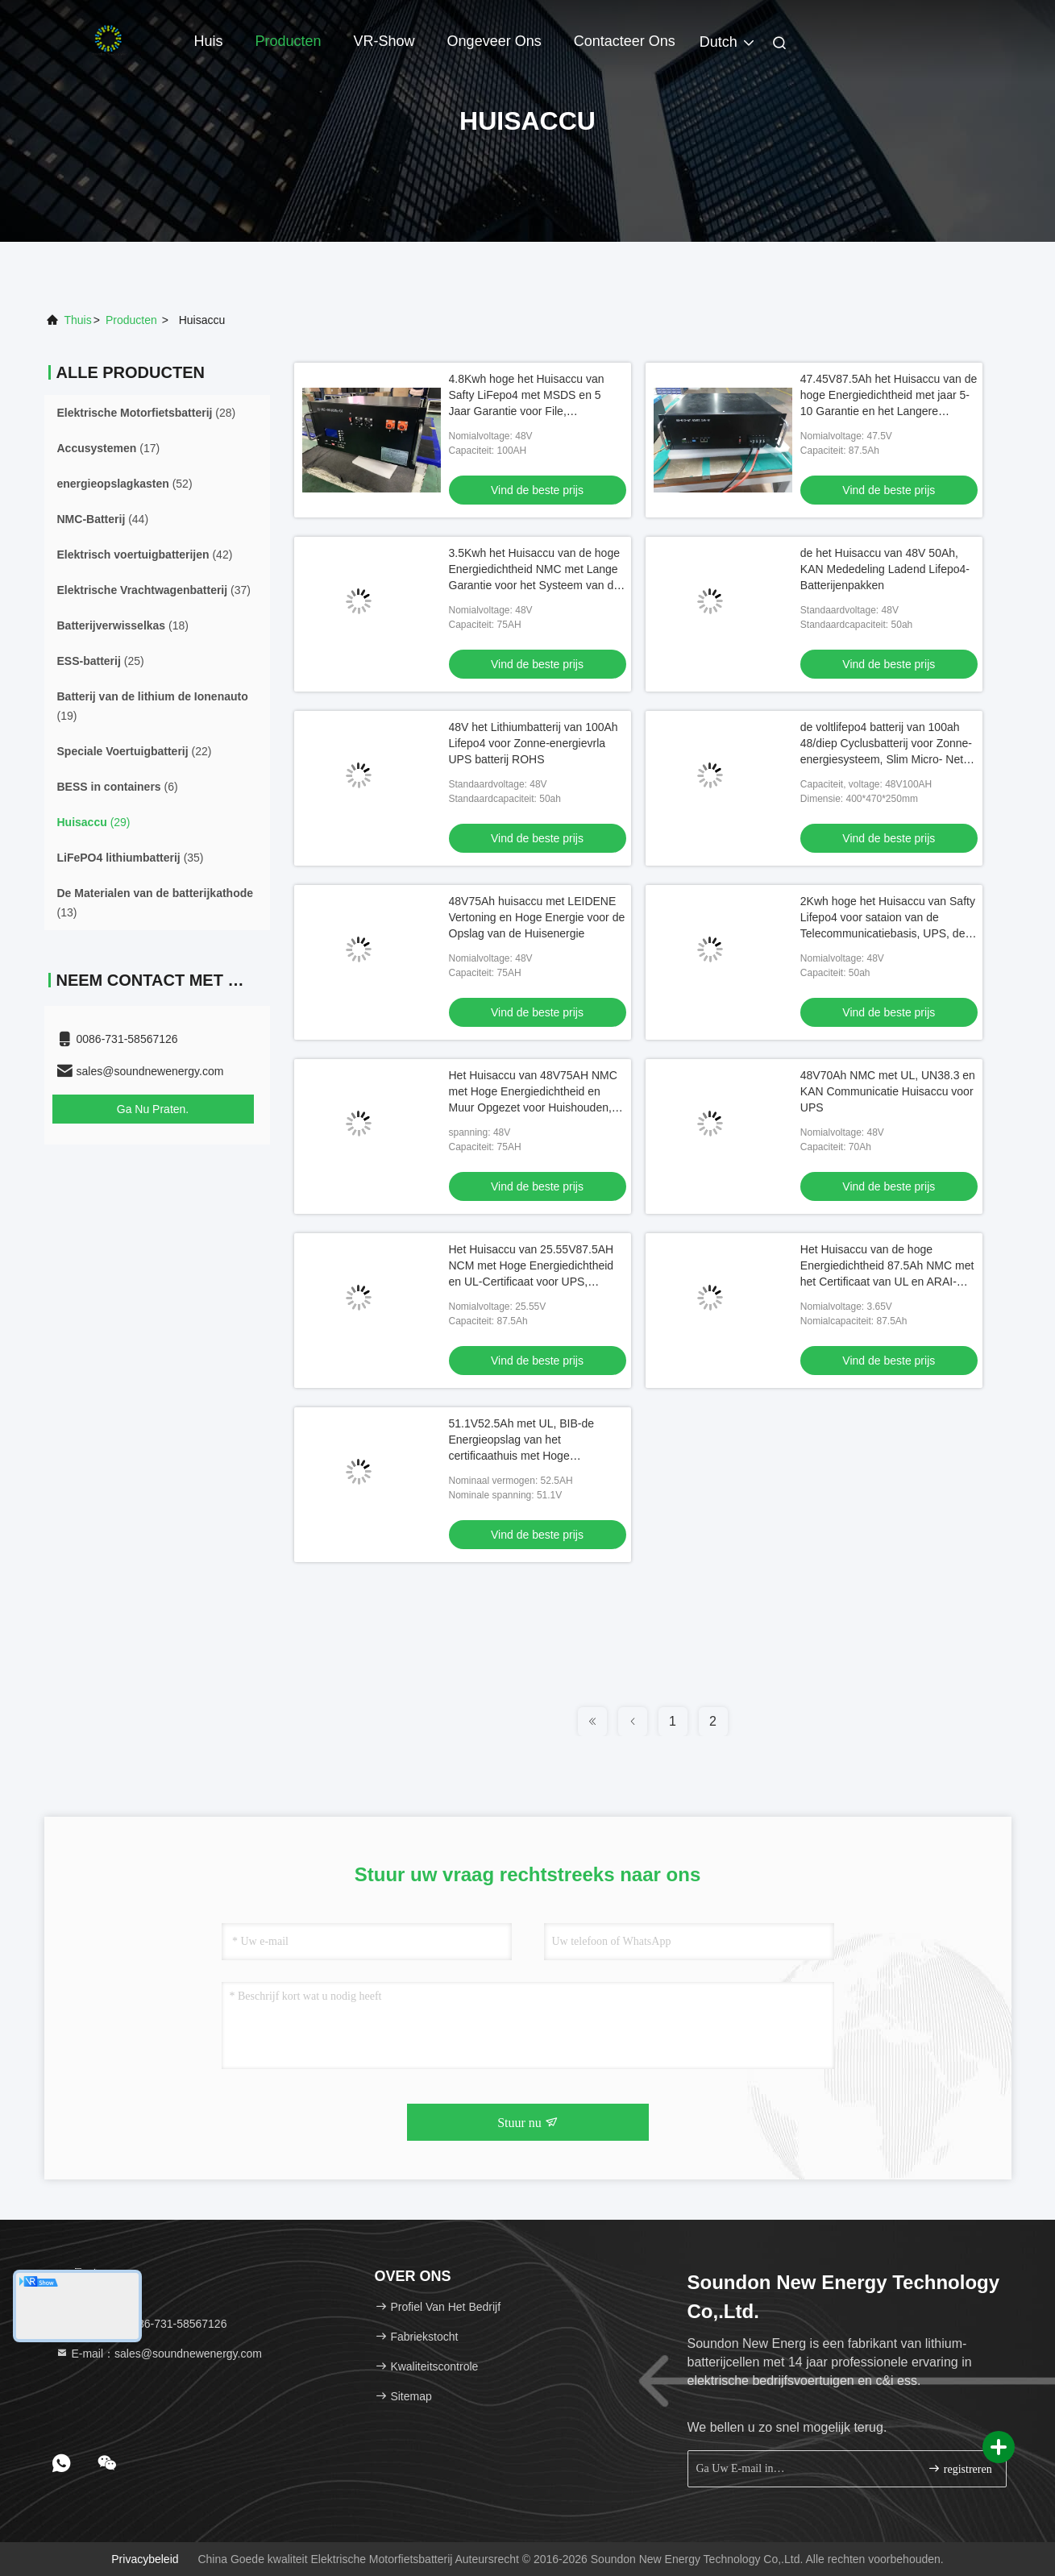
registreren (959, 2468)
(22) (134, 751)
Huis (208, 41)
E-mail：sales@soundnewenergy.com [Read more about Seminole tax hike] (159, 2353)
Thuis (78, 320)
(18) (123, 625)
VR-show (384, 41)
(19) (152, 706)
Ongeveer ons (494, 41)
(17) (108, 448)
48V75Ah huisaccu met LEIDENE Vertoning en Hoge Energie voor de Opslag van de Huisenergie (537, 917)
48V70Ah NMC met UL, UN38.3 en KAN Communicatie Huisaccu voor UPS (887, 1091)
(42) (145, 554)
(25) (100, 660)
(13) (155, 903)
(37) (154, 590)
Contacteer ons (624, 41)
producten (131, 320)
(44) (103, 519)
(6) (117, 786)
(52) (125, 483)
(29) (94, 822)
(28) (146, 412)
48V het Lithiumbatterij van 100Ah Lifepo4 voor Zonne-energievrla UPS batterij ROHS (533, 743)
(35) (130, 857)
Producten (288, 41)
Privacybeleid (144, 2559)
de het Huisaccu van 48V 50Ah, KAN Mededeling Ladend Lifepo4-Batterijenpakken (885, 569)
